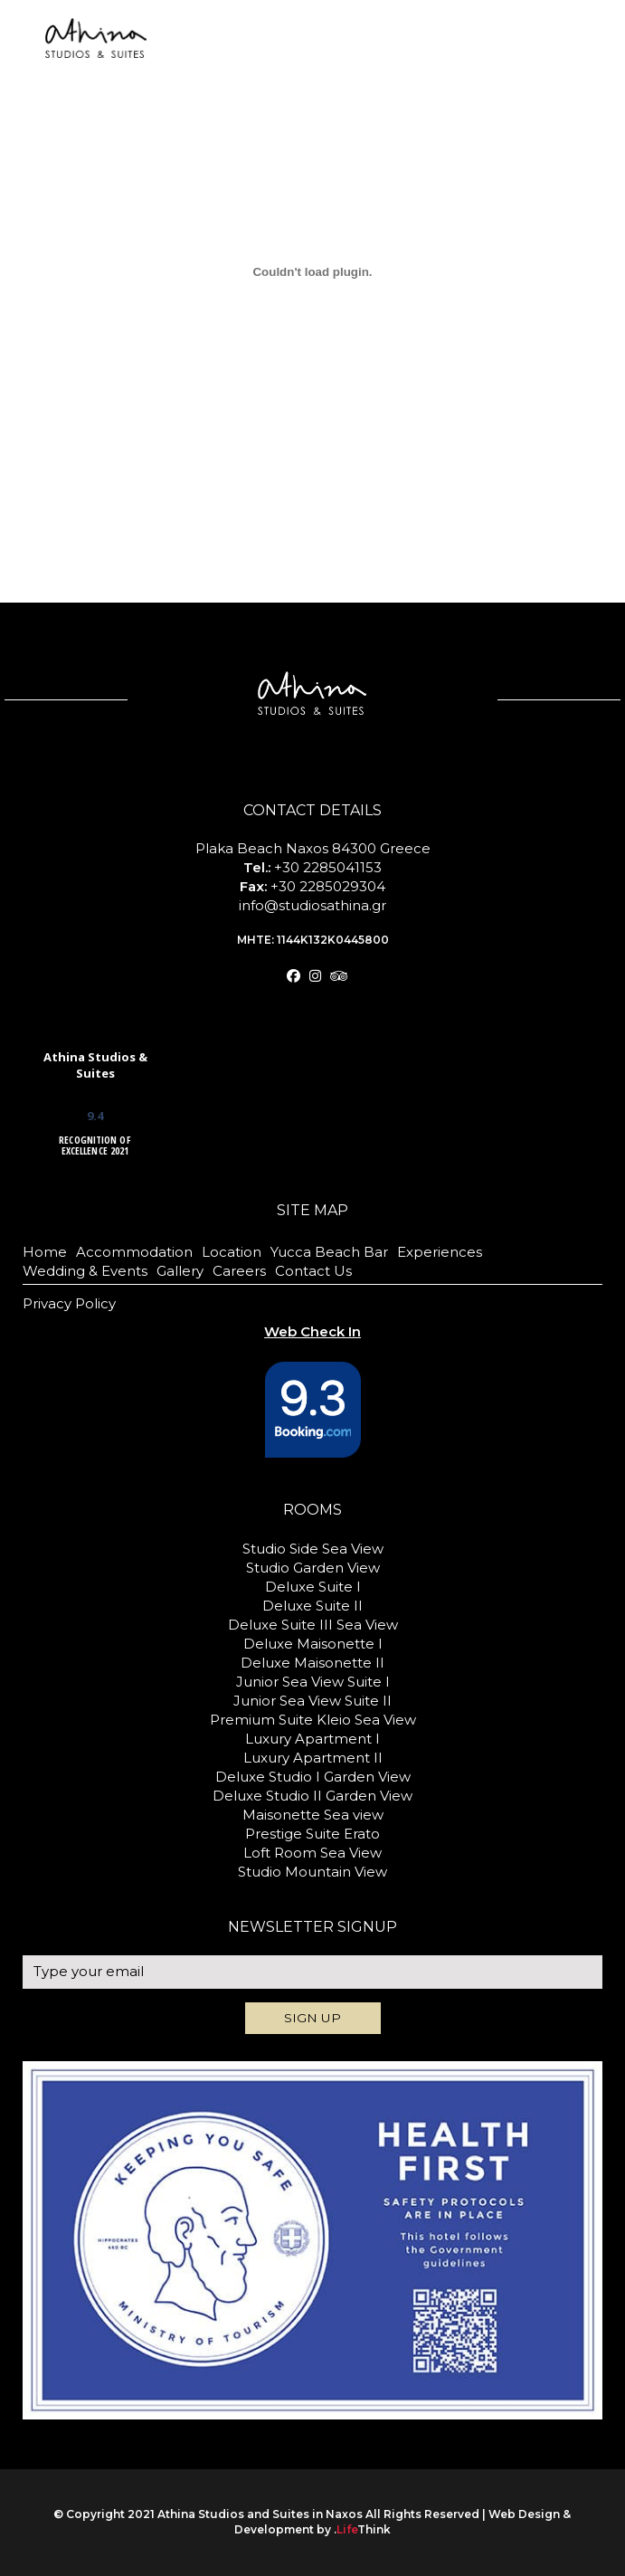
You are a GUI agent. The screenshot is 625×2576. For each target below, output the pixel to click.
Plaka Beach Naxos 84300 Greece (313, 848)
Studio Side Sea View (313, 1548)
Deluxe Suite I (313, 1586)
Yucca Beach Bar (329, 1251)
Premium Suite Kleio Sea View (313, 1719)
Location (231, 1251)
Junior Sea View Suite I (313, 1681)
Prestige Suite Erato (312, 1833)
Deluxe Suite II (312, 1605)
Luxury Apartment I (312, 1738)
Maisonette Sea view (313, 1814)
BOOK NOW (563, 46)
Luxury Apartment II (313, 1757)
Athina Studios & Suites (95, 1065)
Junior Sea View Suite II (312, 1700)
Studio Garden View (313, 1567)
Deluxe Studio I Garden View (313, 1776)
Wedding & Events (85, 1270)
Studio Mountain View (312, 1871)
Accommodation (134, 1251)
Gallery (180, 1270)
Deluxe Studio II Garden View (312, 1795)
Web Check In (565, 18)
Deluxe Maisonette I (313, 1643)
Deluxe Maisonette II (312, 1662)
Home (45, 1251)
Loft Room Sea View (312, 1852)
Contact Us (313, 1270)
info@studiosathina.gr (312, 905)
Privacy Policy (69, 1303)
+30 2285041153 (328, 867)
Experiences (439, 1251)
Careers (239, 1270)
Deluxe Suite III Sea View (313, 1624)
